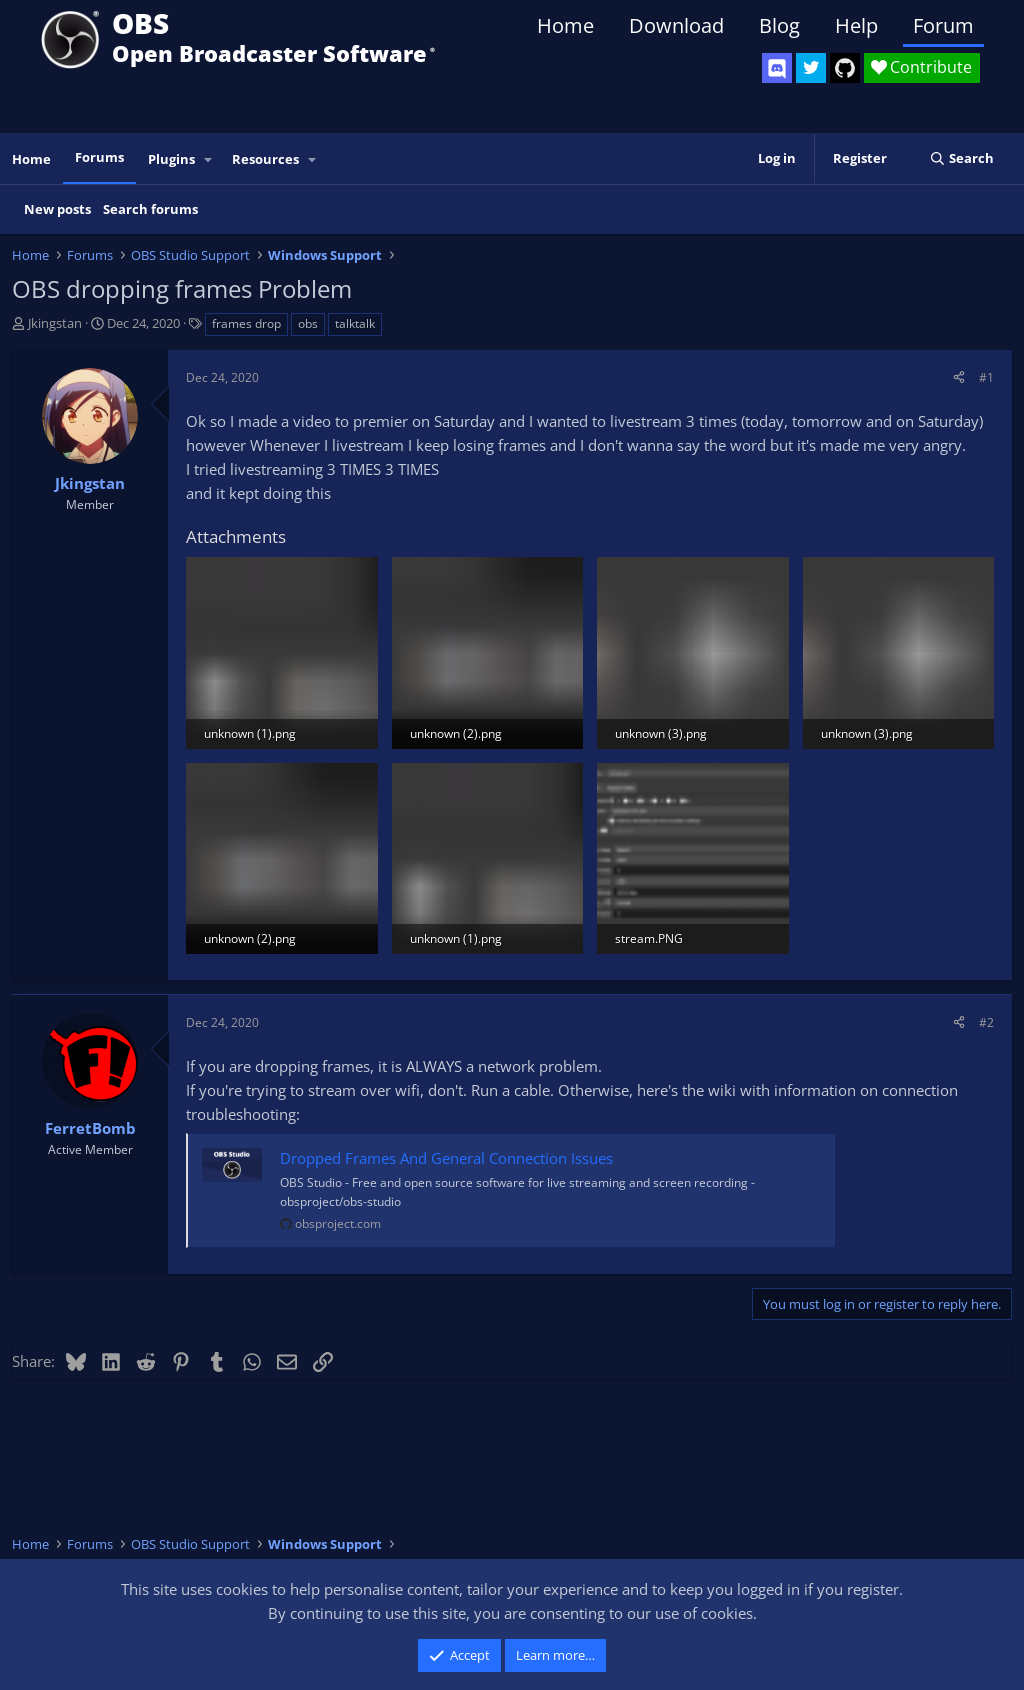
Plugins (171, 159)
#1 (986, 377)
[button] (209, 159)
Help (856, 25)
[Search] (961, 158)
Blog (779, 25)
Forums (99, 157)
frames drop (246, 323)
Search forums (150, 209)
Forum (943, 25)
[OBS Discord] (777, 68)
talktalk (355, 323)
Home (565, 25)
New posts (57, 209)
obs (308, 323)
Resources (265, 159)
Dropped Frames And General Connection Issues (446, 1158)
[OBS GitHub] (845, 68)
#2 (986, 1022)
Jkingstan (55, 323)
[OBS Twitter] (811, 68)
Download (676, 25)
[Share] (959, 377)
